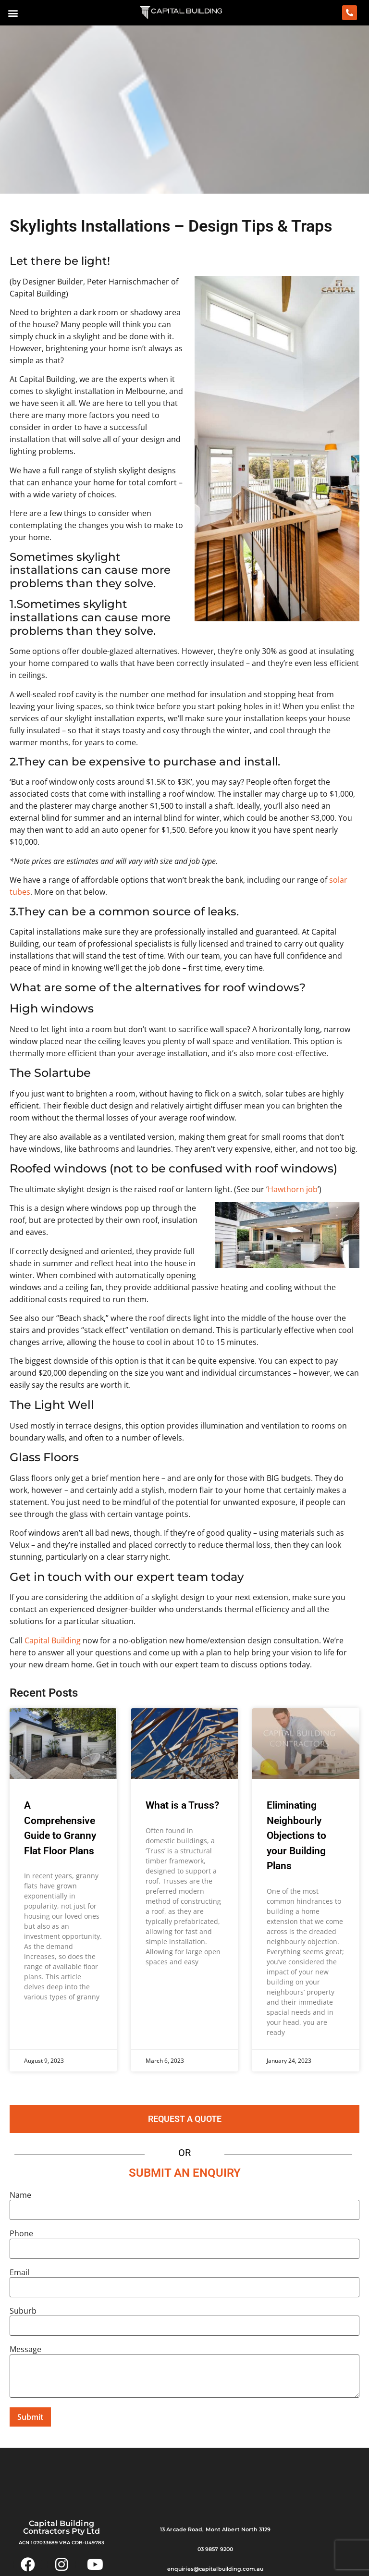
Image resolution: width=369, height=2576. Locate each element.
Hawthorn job (293, 1189)
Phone (21, 2233)
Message (25, 2349)
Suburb (23, 2311)
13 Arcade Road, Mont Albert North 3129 (215, 2529)
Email (19, 2272)
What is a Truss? (182, 1805)
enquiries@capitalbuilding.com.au (215, 2568)
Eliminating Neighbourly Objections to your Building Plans (296, 1836)
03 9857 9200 (215, 2549)
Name (20, 2195)
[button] (13, 13)
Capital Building (53, 1640)
